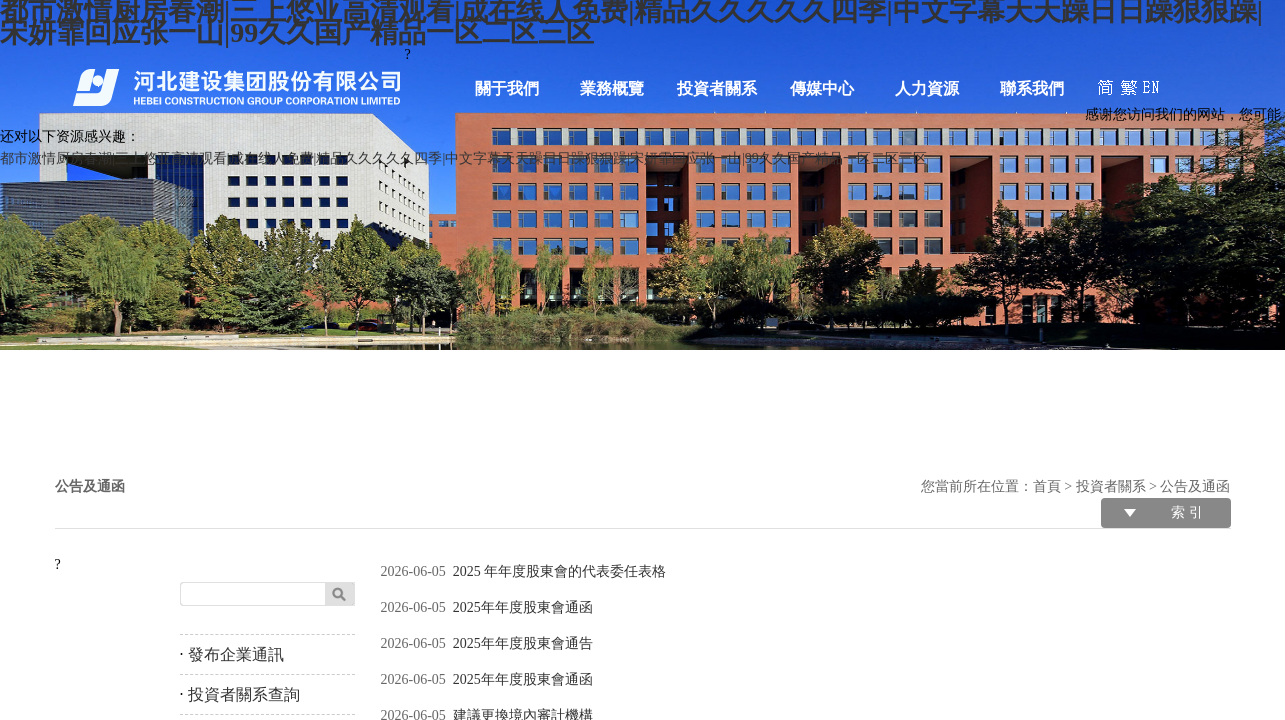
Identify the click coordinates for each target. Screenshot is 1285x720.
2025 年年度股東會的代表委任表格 (560, 571)
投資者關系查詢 (244, 694)
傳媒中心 (822, 88)
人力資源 (927, 88)
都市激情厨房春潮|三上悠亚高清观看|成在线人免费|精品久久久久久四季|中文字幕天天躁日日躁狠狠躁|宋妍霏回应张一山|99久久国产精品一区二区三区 (463, 158)
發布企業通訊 (236, 654)
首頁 (1047, 486)
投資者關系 (717, 88)
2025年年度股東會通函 (523, 607)
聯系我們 (1032, 88)
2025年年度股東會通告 (523, 643)
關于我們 (507, 88)
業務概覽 (612, 88)
